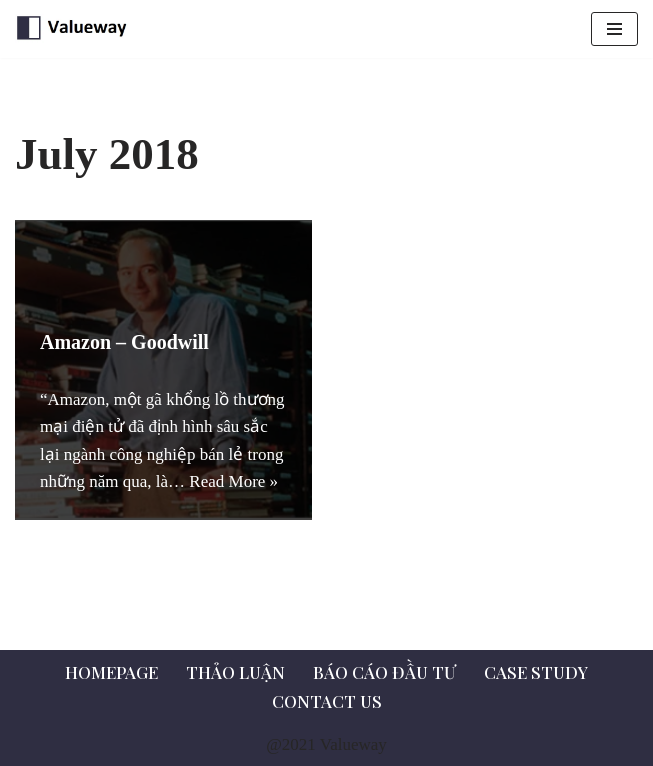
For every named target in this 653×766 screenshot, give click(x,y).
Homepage (111, 672)
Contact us (327, 701)
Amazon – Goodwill (124, 342)
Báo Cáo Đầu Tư (384, 672)
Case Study (536, 672)
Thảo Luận (235, 672)
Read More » (233, 481)
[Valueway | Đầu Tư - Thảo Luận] (75, 29)
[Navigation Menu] (614, 29)
